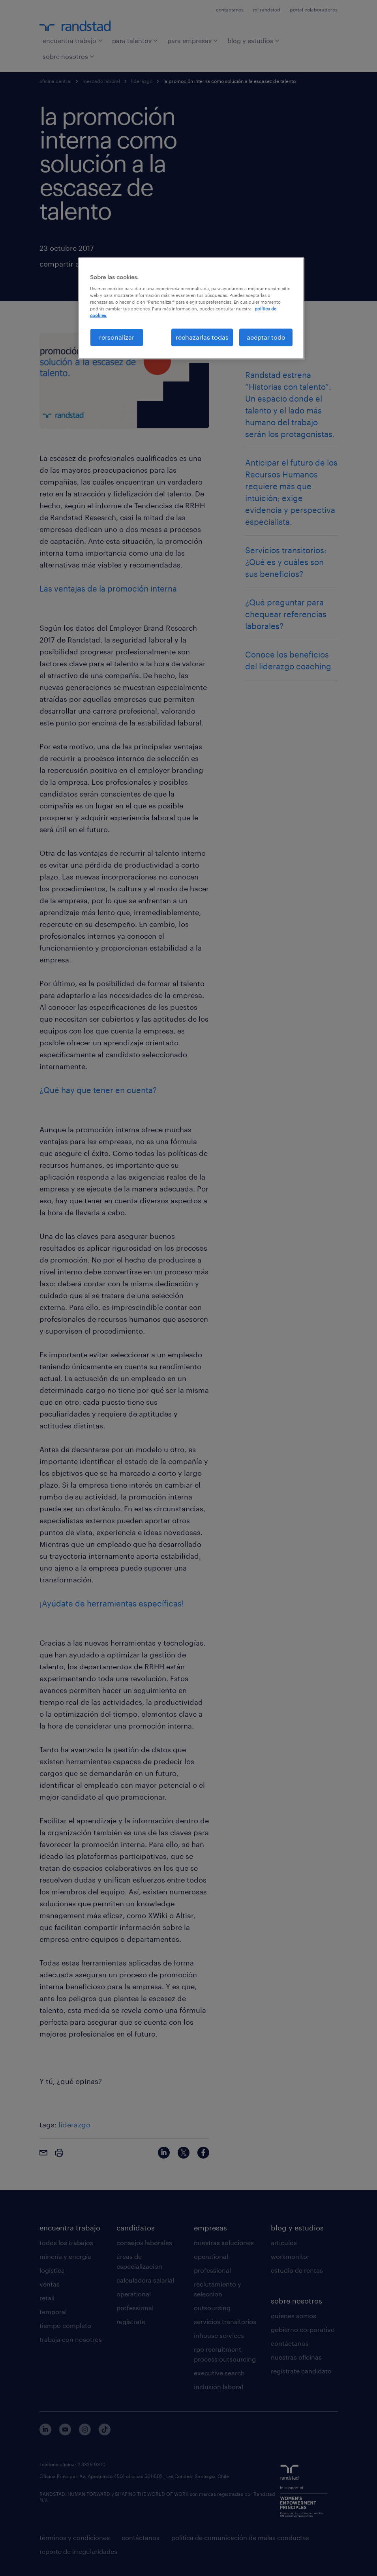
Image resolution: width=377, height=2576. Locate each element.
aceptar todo (266, 337)
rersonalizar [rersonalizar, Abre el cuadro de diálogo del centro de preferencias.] (116, 337)
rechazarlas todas (202, 337)
